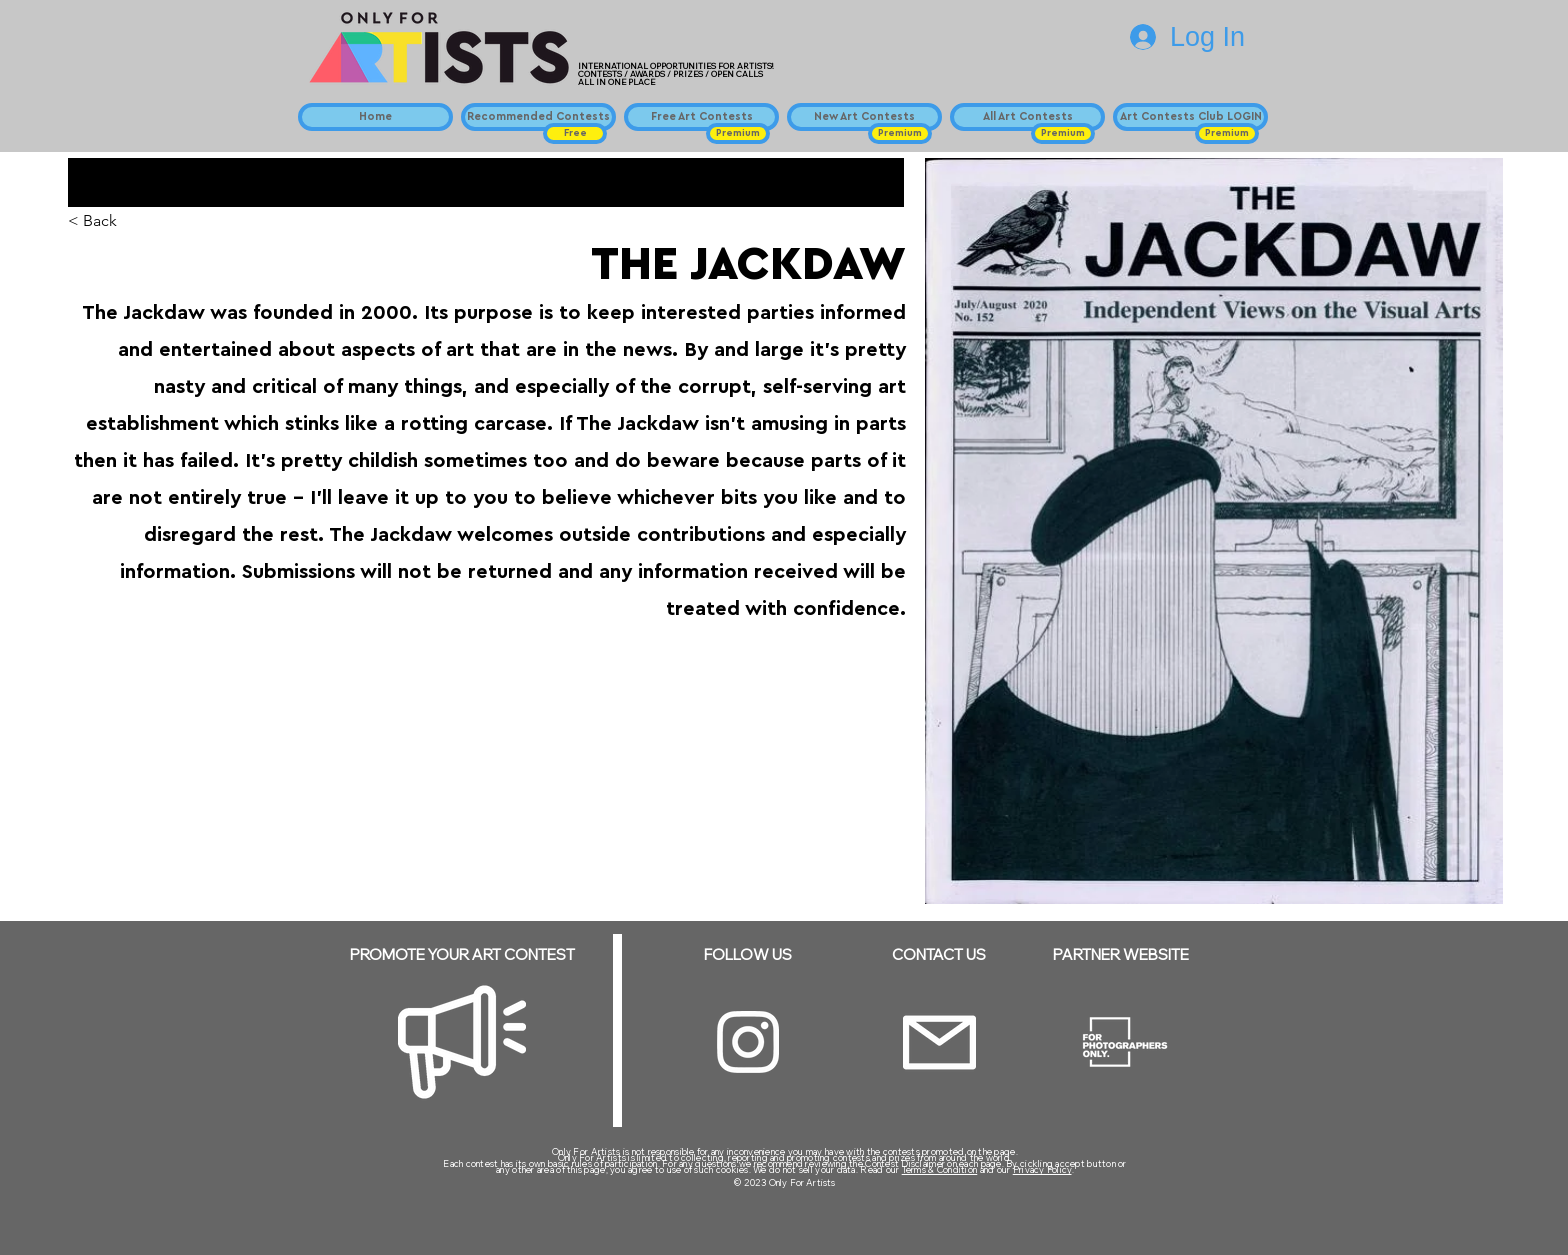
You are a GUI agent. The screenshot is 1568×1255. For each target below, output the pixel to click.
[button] (575, 133)
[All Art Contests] (1027, 117)
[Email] (939, 1042)
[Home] (375, 117)
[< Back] (107, 221)
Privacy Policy (1042, 1169)
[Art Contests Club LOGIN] (1190, 117)
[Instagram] (748, 1042)
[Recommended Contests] (538, 117)
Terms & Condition (940, 1169)
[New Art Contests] (864, 117)
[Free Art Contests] (701, 117)
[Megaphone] (462, 1042)
